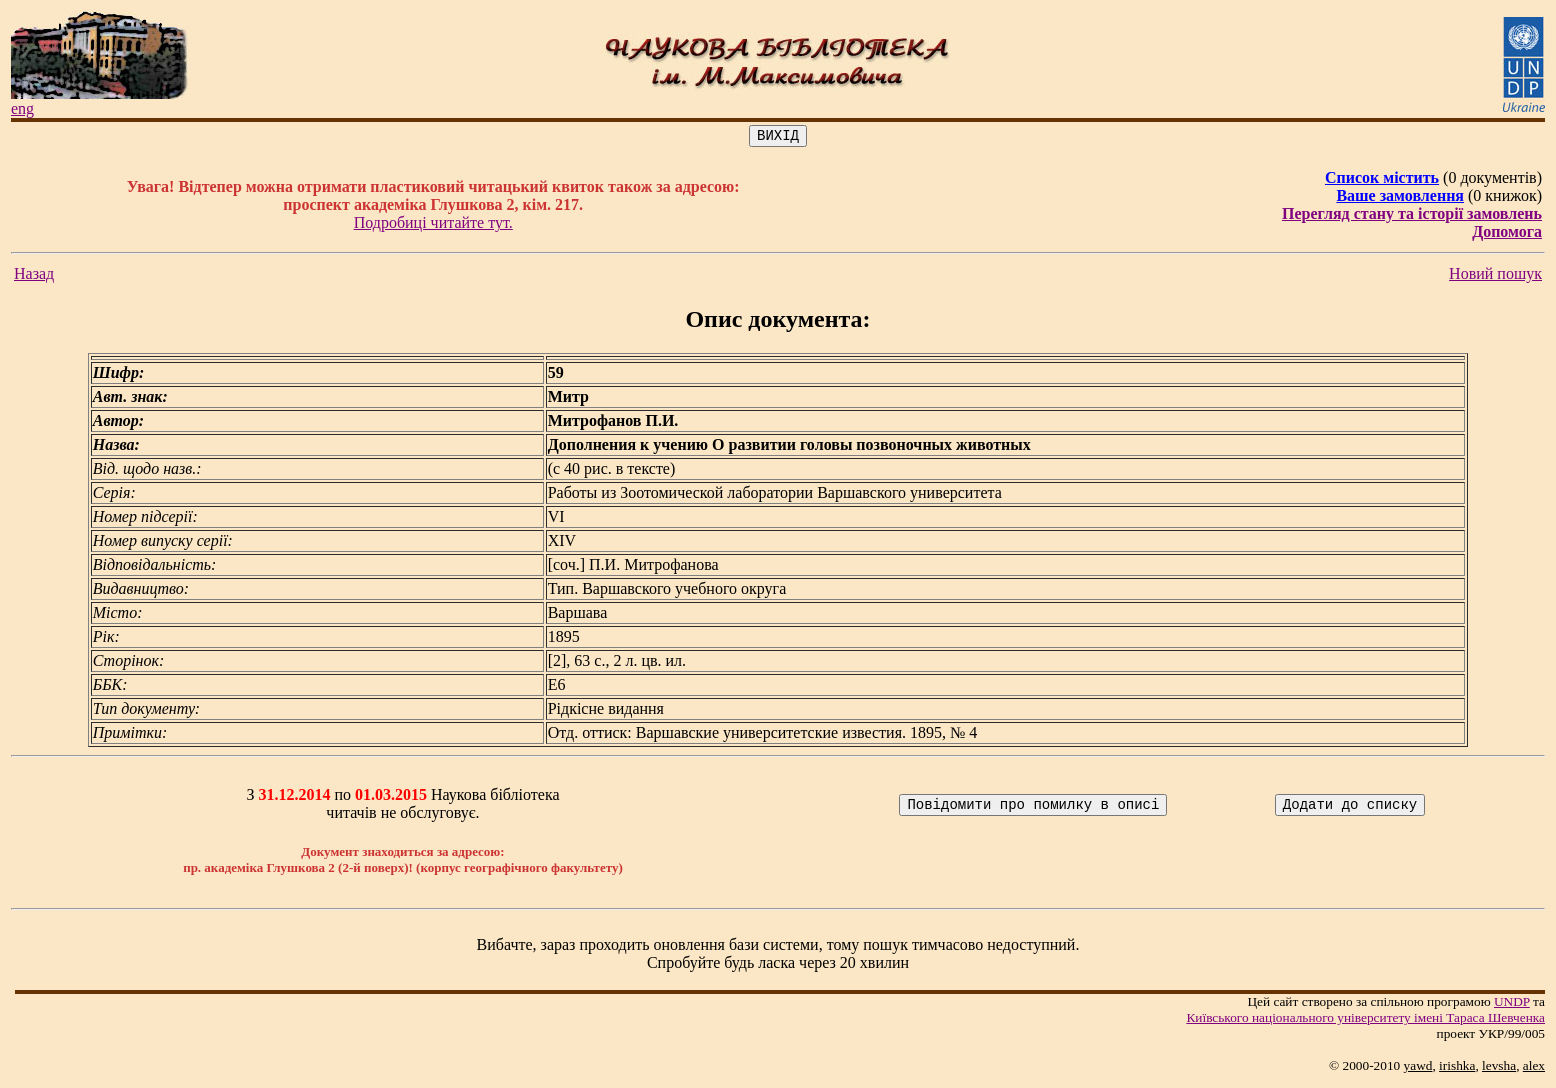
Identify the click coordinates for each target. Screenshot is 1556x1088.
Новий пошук (1495, 276)
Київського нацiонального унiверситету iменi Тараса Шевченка (1365, 1020)
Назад (34, 276)
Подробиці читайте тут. (433, 225)
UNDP (1512, 1004)
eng (22, 108)
